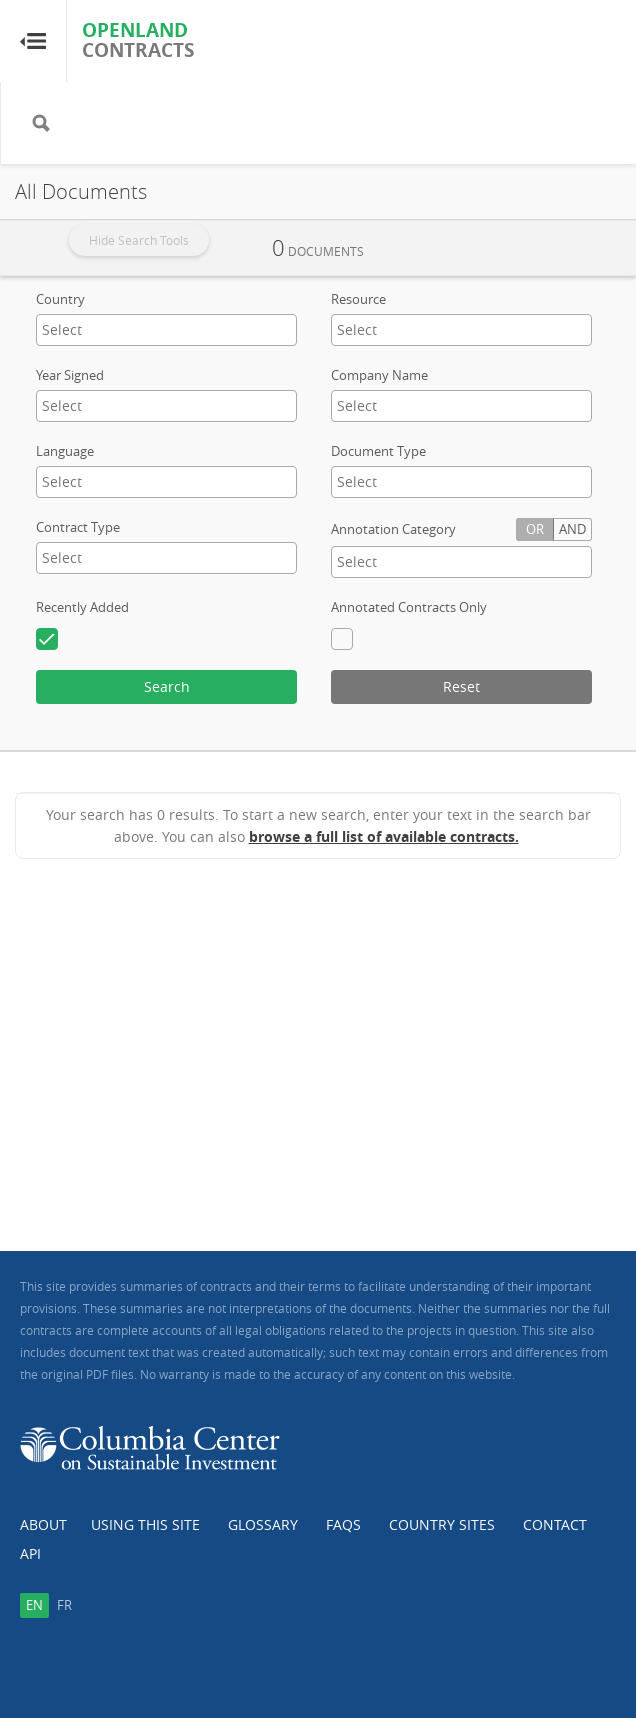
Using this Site (145, 1524)
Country (60, 299)
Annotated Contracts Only (409, 607)
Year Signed (70, 375)
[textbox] (120, 329)
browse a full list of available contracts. (384, 836)
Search (167, 686)
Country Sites (442, 1524)
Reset (461, 686)
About (43, 1524)
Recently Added (82, 607)
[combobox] (166, 330)
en (34, 1605)
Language (65, 451)
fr (64, 1605)
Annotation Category (393, 529)
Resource (358, 299)
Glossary (263, 1524)
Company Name (379, 375)
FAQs (343, 1524)
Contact (555, 1524)
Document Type (378, 451)
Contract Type (78, 527)
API (30, 1553)
